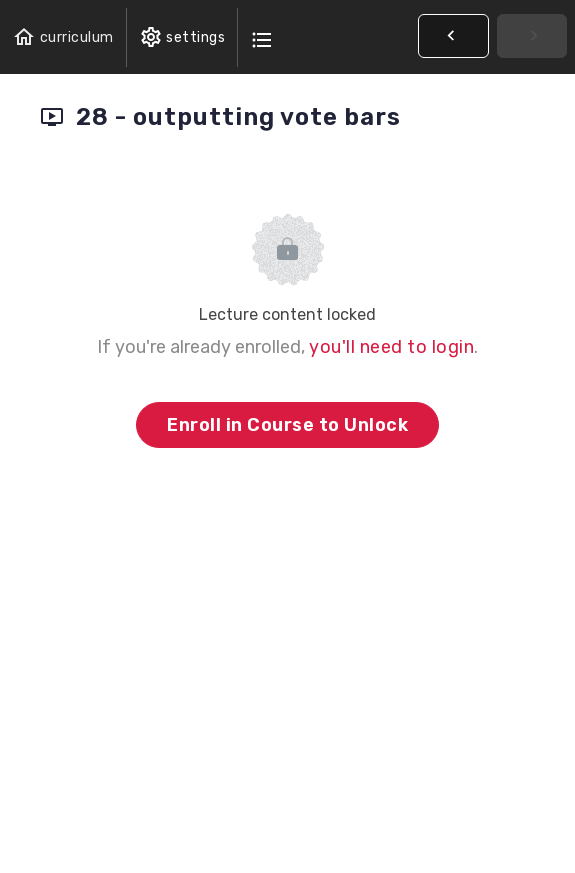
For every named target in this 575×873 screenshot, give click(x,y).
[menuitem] (182, 37)
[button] (63, 37)
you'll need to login (391, 347)
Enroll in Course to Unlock (287, 425)
